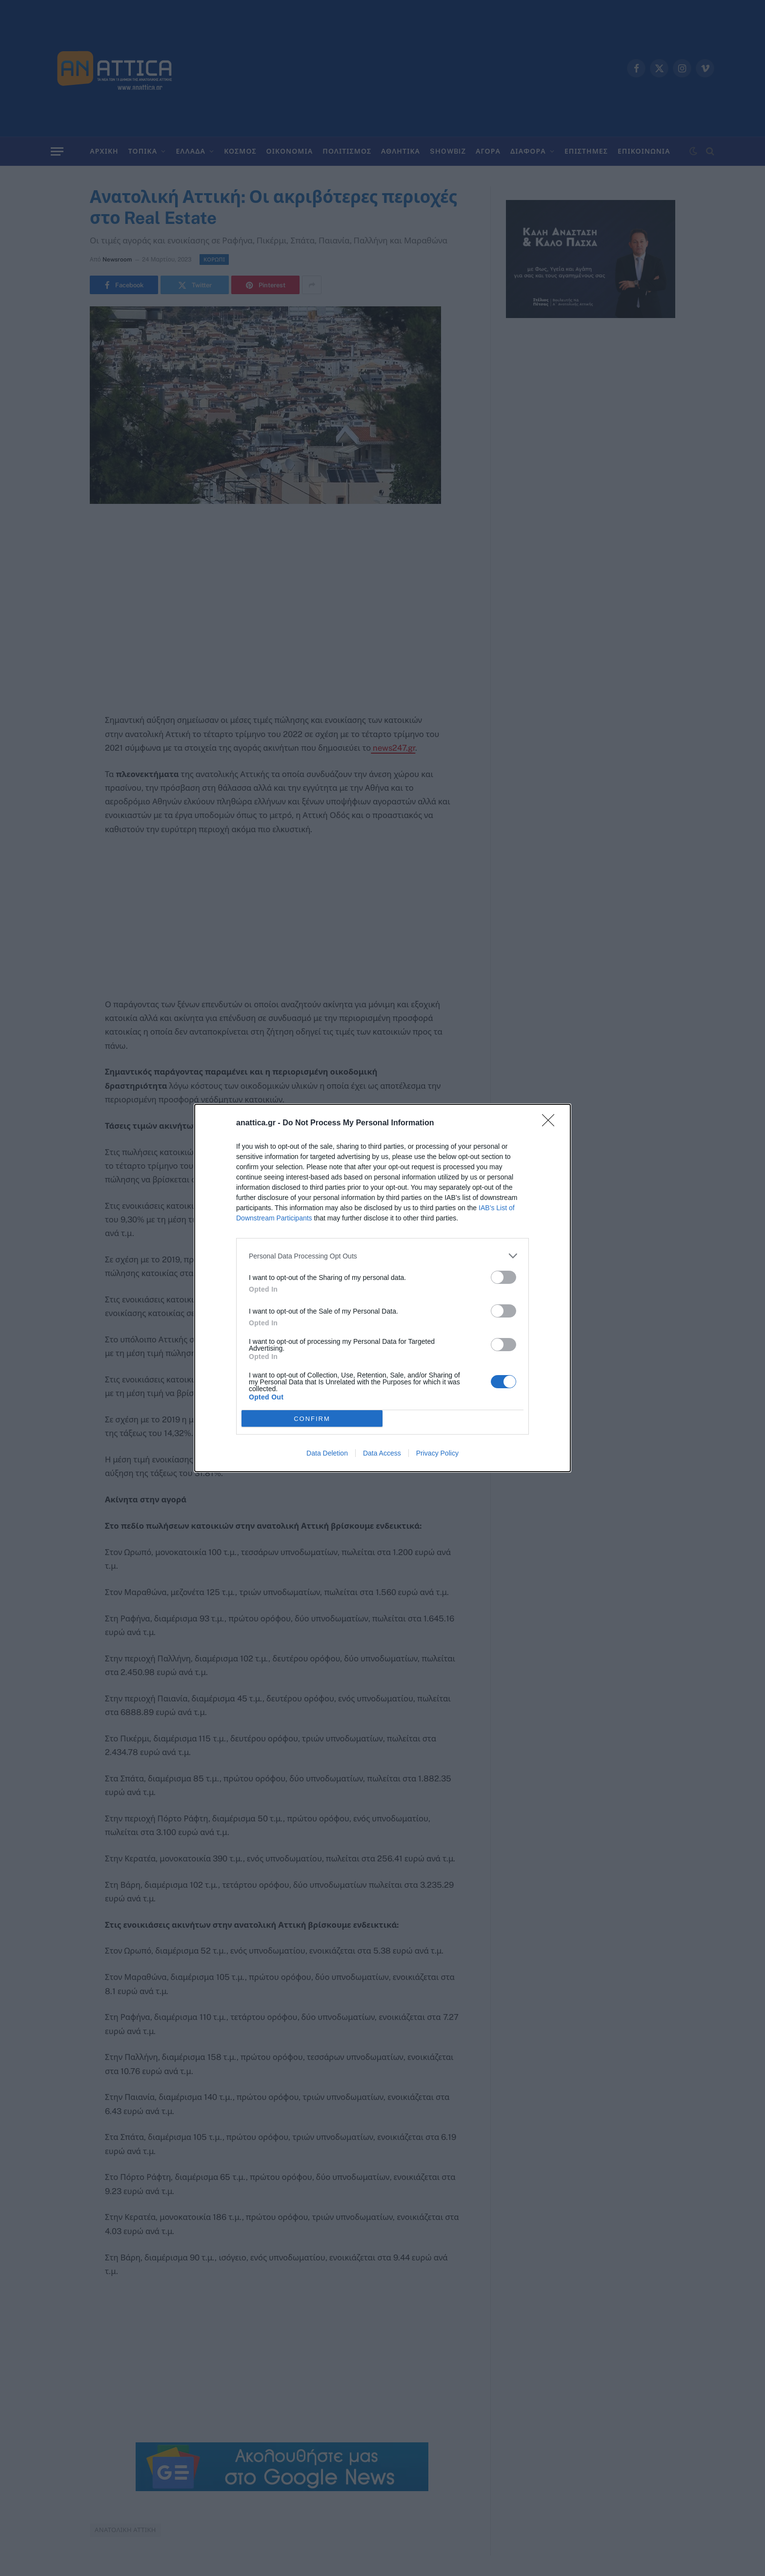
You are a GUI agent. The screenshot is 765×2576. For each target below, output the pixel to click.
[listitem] (382, 1256)
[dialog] (382, 1288)
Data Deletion (327, 1453)
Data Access (382, 1453)
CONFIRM (312, 1418)
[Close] (551, 1123)
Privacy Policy (437, 1453)
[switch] (503, 1277)
